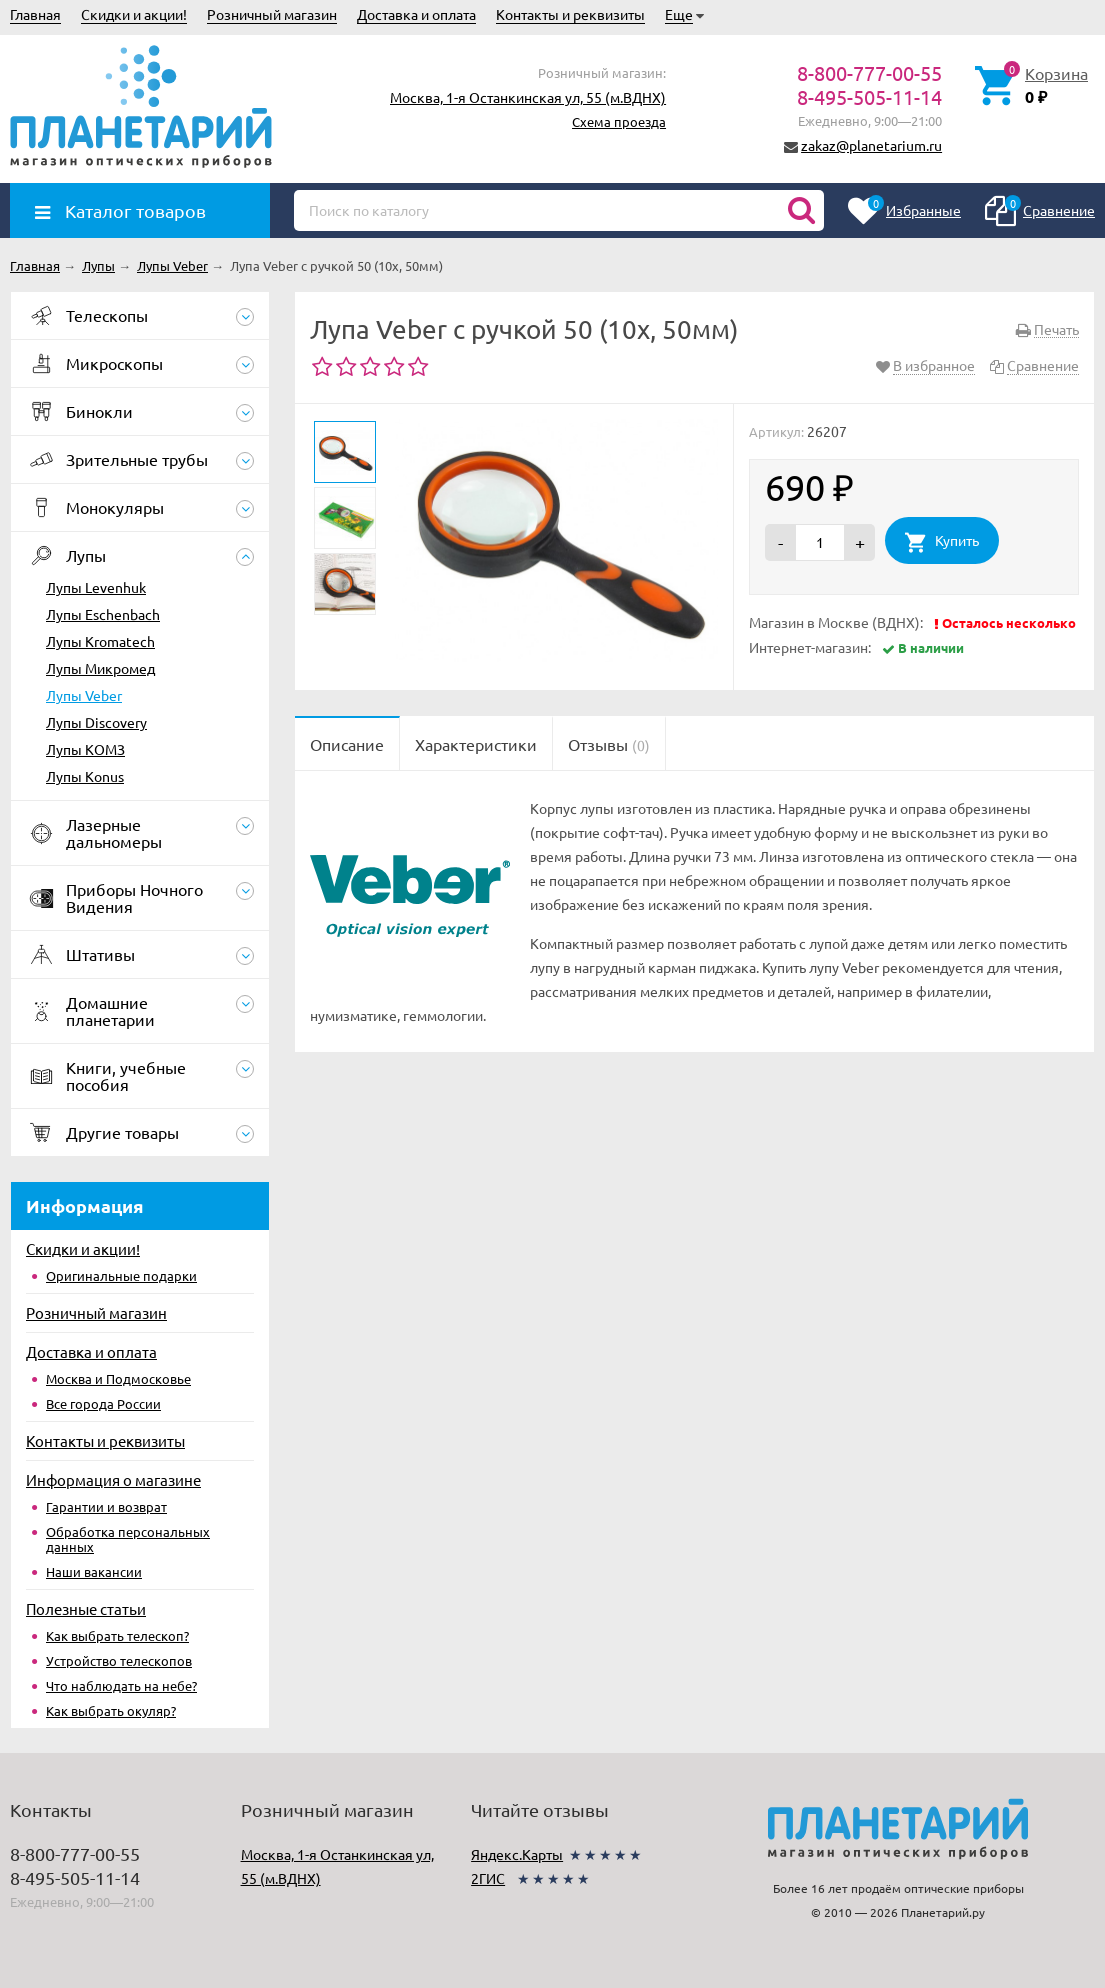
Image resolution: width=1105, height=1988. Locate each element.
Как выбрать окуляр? (111, 1710)
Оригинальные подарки (121, 1275)
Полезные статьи (86, 1608)
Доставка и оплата (416, 14)
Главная (35, 14)
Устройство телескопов (119, 1660)
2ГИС (488, 1878)
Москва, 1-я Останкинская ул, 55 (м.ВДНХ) (528, 97)
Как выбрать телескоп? (117, 1635)
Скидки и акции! (134, 14)
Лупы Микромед (100, 668)
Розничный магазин (272, 14)
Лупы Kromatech (100, 641)
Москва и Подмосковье (118, 1378)
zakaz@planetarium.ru (871, 145)
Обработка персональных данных (128, 1539)
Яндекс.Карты (517, 1854)
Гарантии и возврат (106, 1506)
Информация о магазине (113, 1479)
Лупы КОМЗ (85, 749)
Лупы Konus (85, 776)
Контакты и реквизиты (570, 14)
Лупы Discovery (96, 722)
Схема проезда (619, 121)
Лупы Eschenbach (103, 614)
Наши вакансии (94, 1571)
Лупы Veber (84, 695)
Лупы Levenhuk (96, 587)
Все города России (103, 1403)
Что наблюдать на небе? (121, 1685)
